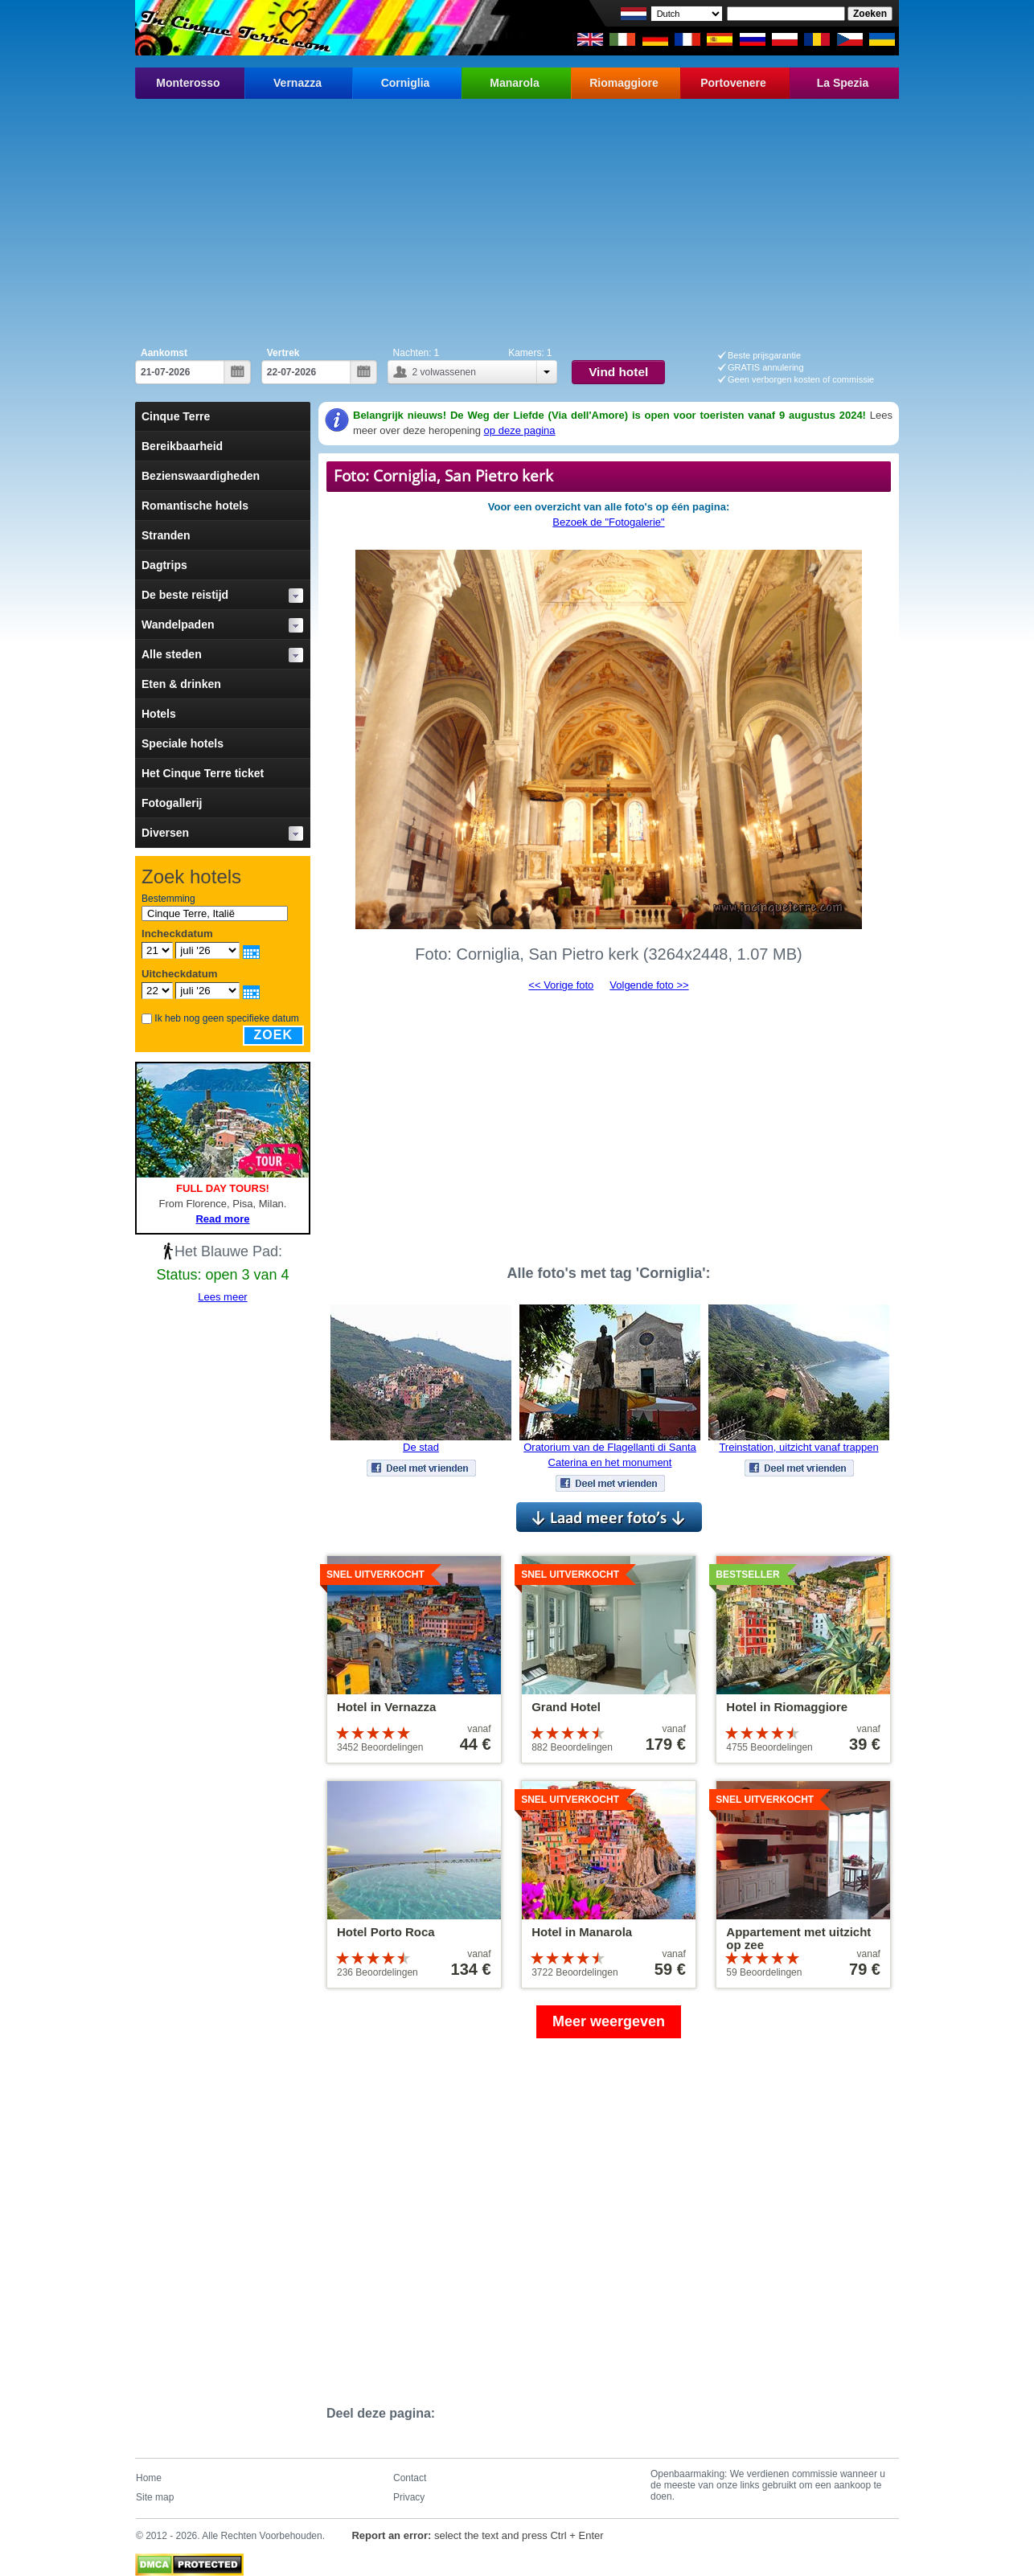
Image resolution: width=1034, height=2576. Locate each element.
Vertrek (283, 352)
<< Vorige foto (560, 985)
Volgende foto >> (648, 985)
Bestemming (168, 898)
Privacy (409, 2497)
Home (149, 2478)
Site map (155, 2497)
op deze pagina (520, 430)
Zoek (273, 1035)
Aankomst (164, 352)
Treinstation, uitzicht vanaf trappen (798, 1447)
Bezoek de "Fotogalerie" (608, 522)
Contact (409, 2478)
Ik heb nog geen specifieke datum (226, 1018)
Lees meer (222, 1297)
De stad (421, 1447)
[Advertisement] (517, 219)
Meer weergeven (608, 2021)
